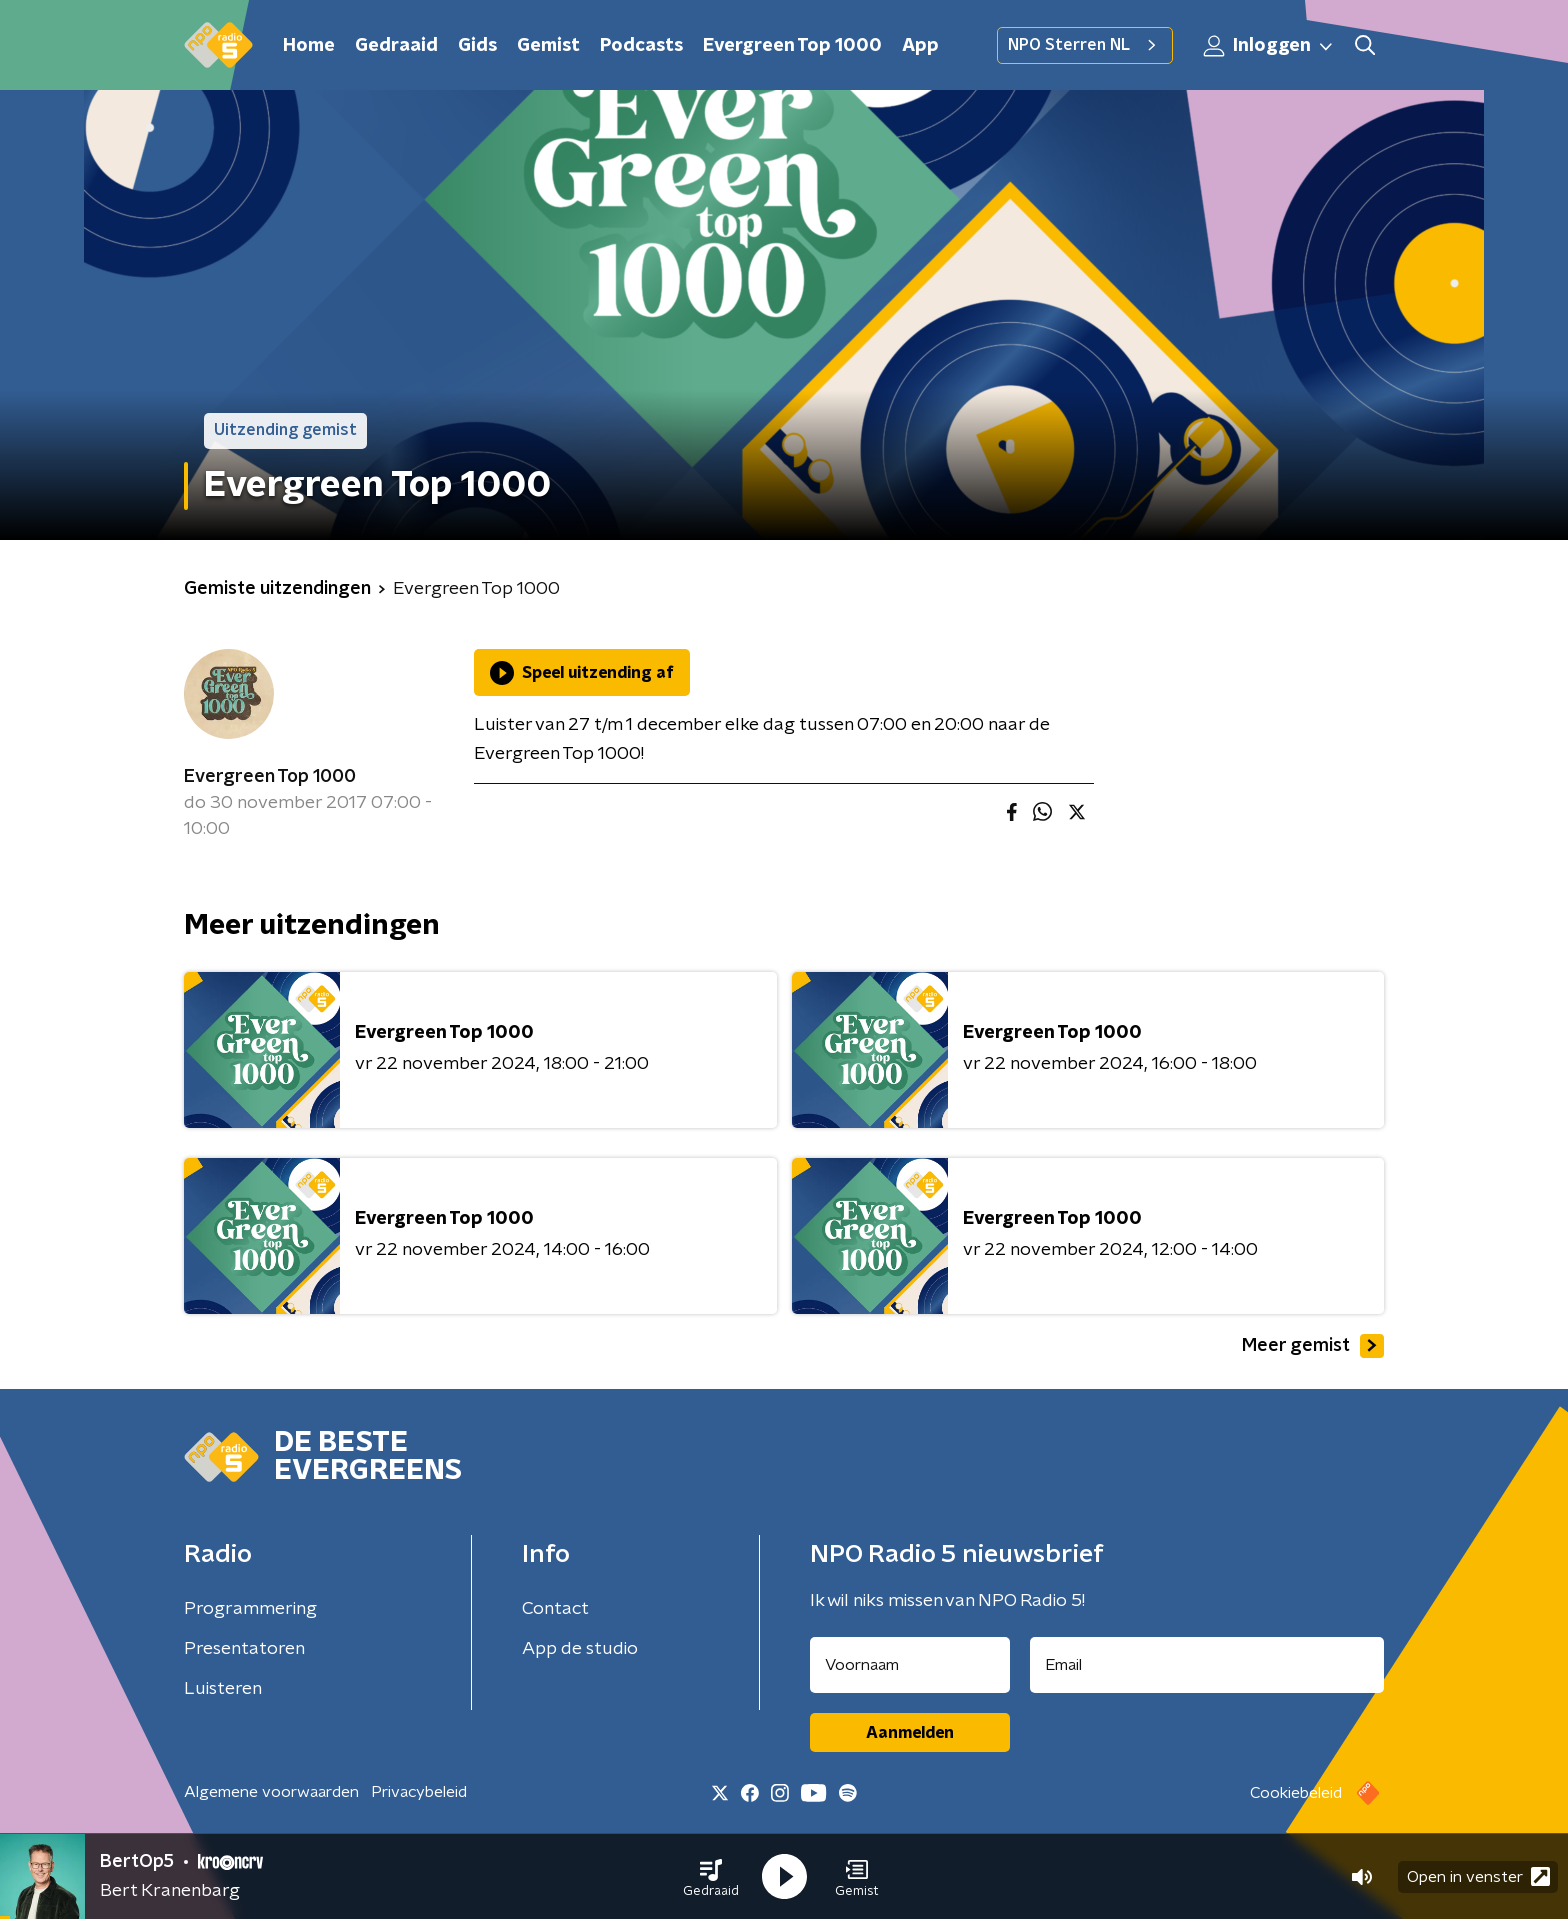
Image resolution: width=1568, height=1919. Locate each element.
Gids (477, 46)
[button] (711, 1877)
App (920, 46)
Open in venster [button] (1478, 1876)
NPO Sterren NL (1085, 45)
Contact (555, 1609)
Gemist (548, 46)
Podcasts (641, 46)
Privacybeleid (419, 1792)
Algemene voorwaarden (271, 1792)
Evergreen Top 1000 (792, 46)
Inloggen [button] (1269, 46)
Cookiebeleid (1296, 1793)
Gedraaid (396, 46)
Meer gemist (1313, 1346)
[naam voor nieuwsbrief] (910, 1665)
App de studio (580, 1649)
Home (309, 46)
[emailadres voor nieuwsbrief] (1207, 1665)
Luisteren (223, 1689)
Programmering (250, 1609)
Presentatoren (244, 1649)
